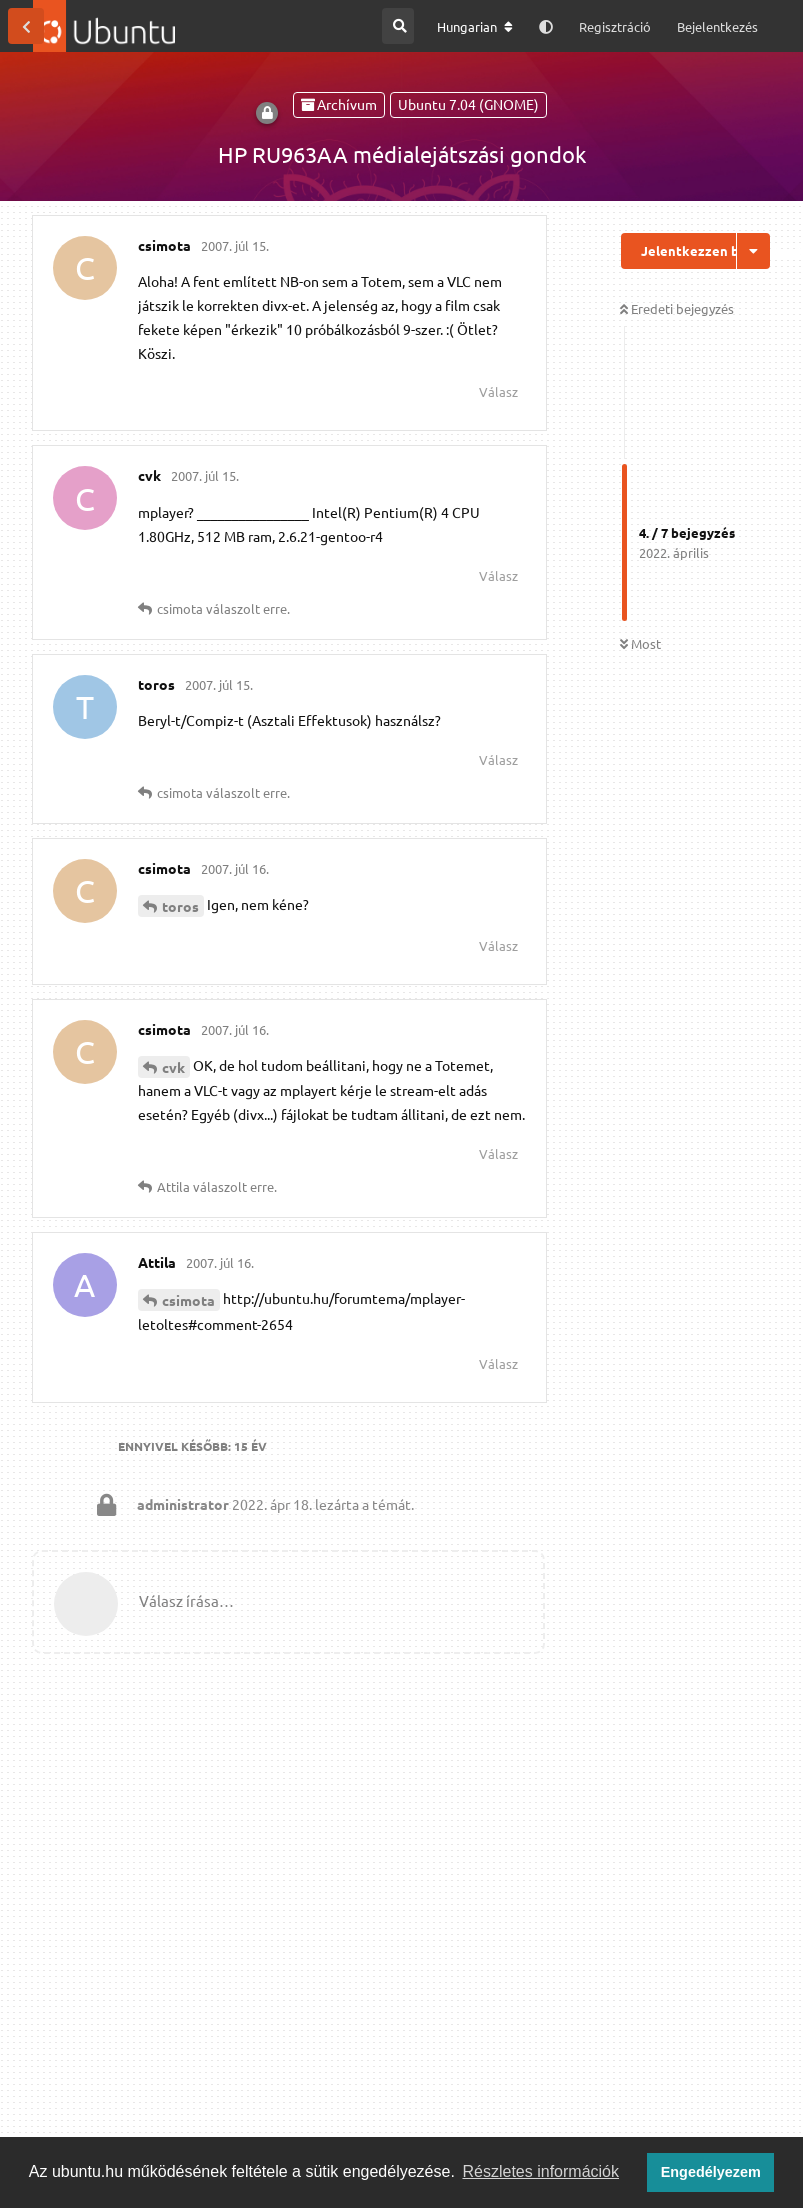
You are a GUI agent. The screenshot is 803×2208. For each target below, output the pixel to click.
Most (640, 643)
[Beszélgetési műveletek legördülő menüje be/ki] (753, 251)
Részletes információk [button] (541, 2171)
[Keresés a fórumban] (398, 26)
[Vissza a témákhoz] (26, 26)
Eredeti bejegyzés (677, 308)
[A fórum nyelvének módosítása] (475, 27)
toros (180, 906)
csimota (188, 1300)
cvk (173, 1067)
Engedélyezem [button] (711, 2172)
